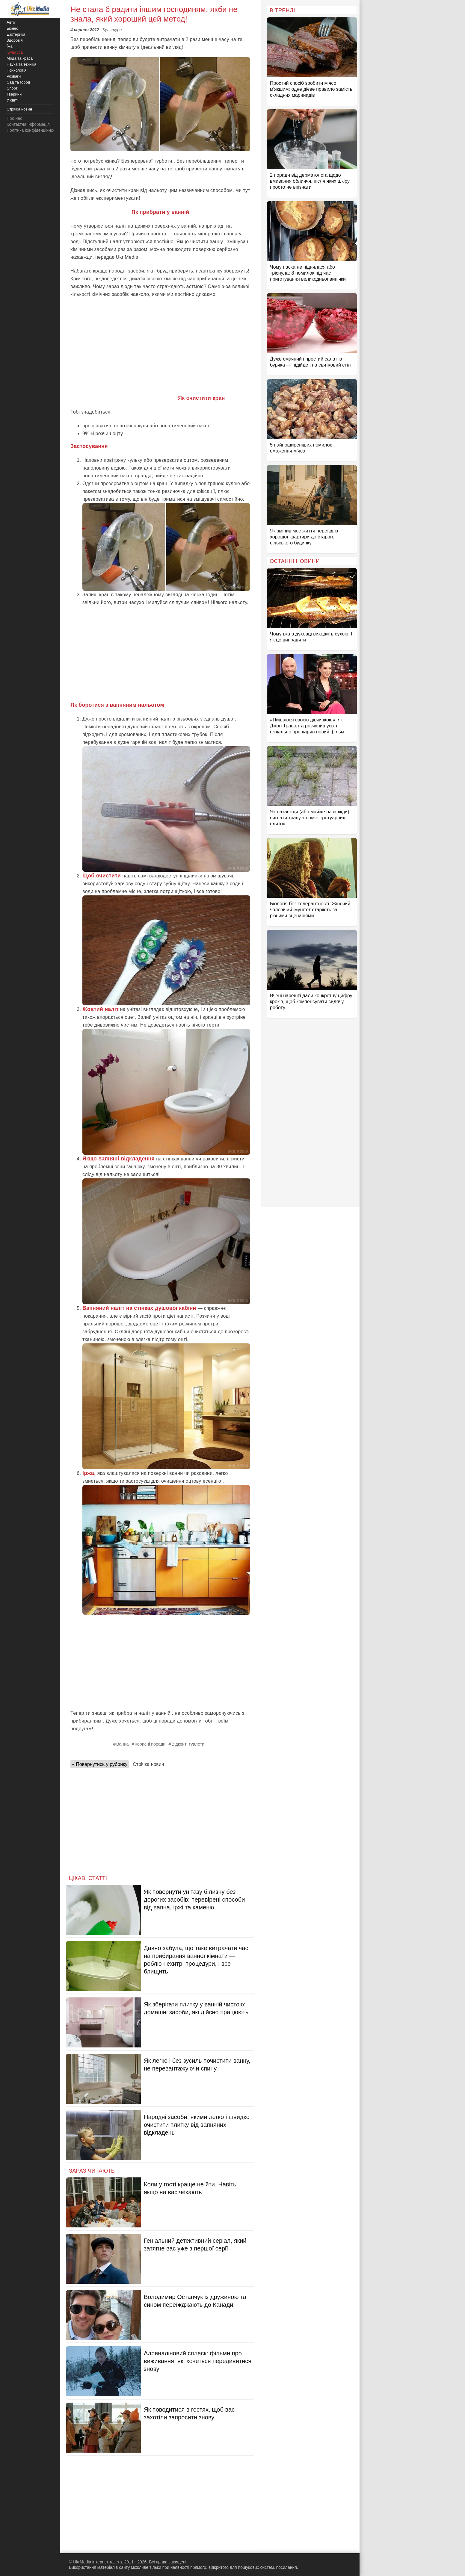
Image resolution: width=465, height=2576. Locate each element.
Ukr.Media (127, 257)
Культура (112, 29)
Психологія (16, 70)
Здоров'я (15, 40)
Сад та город (18, 82)
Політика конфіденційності (32, 130)
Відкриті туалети (187, 1744)
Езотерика (16, 34)
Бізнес (12, 28)
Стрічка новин (148, 1764)
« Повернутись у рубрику (99, 1764)
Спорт (12, 88)
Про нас (14, 118)
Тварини (14, 94)
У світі (12, 100)
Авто (11, 22)
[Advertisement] (160, 346)
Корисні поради (150, 1744)
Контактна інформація (28, 124)
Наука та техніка (21, 64)
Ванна (122, 1744)
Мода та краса (20, 58)
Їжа (10, 46)
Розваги (14, 76)
